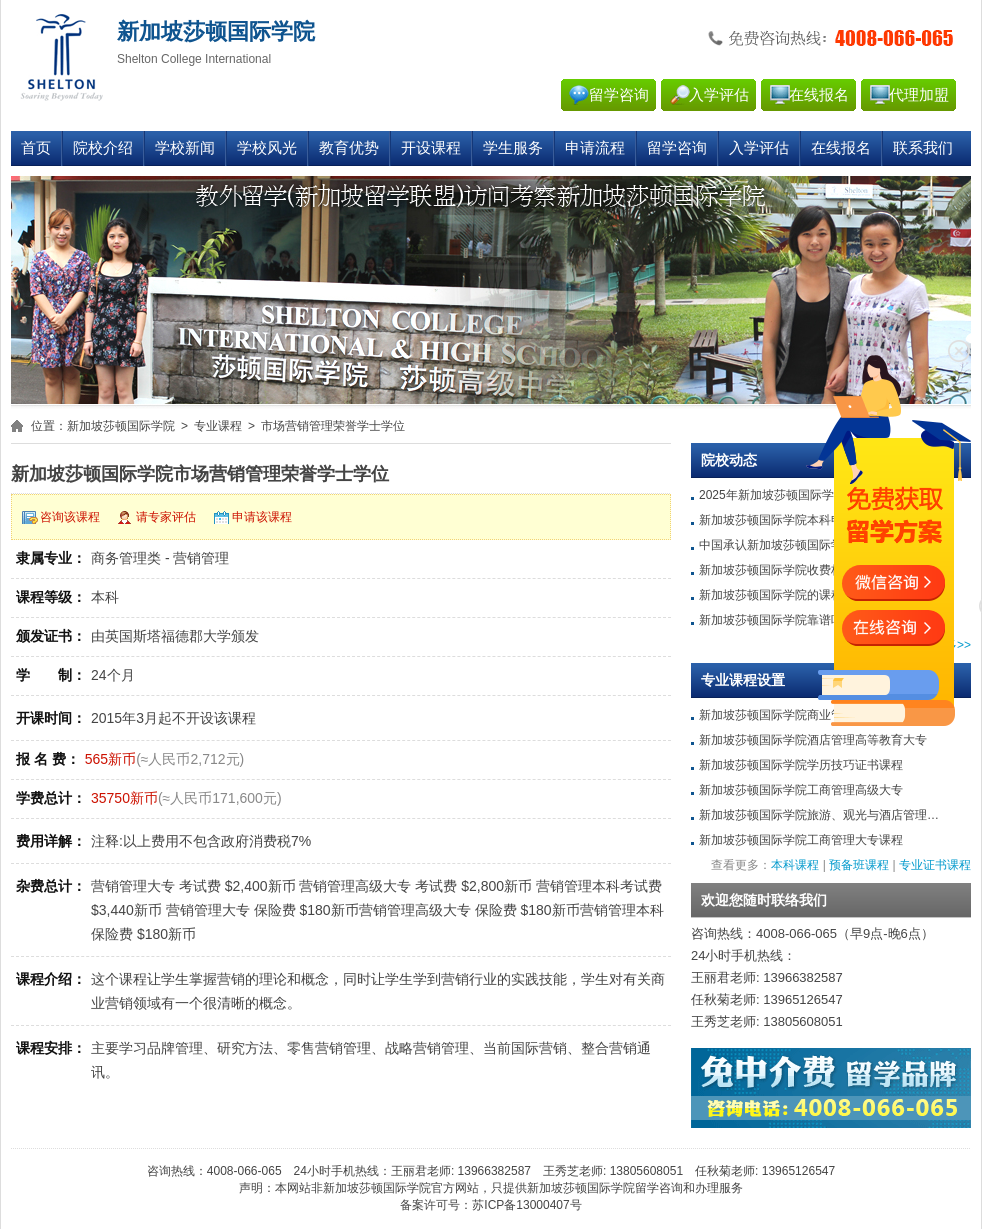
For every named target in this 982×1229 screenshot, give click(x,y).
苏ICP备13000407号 (526, 1205)
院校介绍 (103, 148)
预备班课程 (859, 865)
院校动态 (729, 460)
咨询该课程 (70, 517)
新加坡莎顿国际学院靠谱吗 (771, 620)
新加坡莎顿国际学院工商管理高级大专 (801, 790)
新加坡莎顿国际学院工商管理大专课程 (801, 840)
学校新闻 (185, 148)
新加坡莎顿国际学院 (121, 426)
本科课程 (795, 865)
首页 (36, 148)
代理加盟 (919, 95)
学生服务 (513, 148)
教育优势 (349, 148)
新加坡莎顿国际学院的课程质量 (783, 595)
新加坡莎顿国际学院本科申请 (777, 520)
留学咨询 (619, 95)
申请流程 (595, 148)
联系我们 (923, 148)
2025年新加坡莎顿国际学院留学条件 (796, 495)
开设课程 (431, 148)
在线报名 (819, 95)
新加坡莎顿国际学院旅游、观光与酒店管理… (819, 815)
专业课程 (218, 426)
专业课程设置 (743, 680)
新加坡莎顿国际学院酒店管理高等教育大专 (813, 740)
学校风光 (267, 148)
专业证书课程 (935, 865)
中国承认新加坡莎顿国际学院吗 (783, 545)
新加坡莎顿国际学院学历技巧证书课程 (801, 765)
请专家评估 (166, 517)
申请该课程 (262, 517)
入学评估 (719, 95)
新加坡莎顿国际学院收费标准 (777, 570)
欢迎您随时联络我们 (764, 900)
